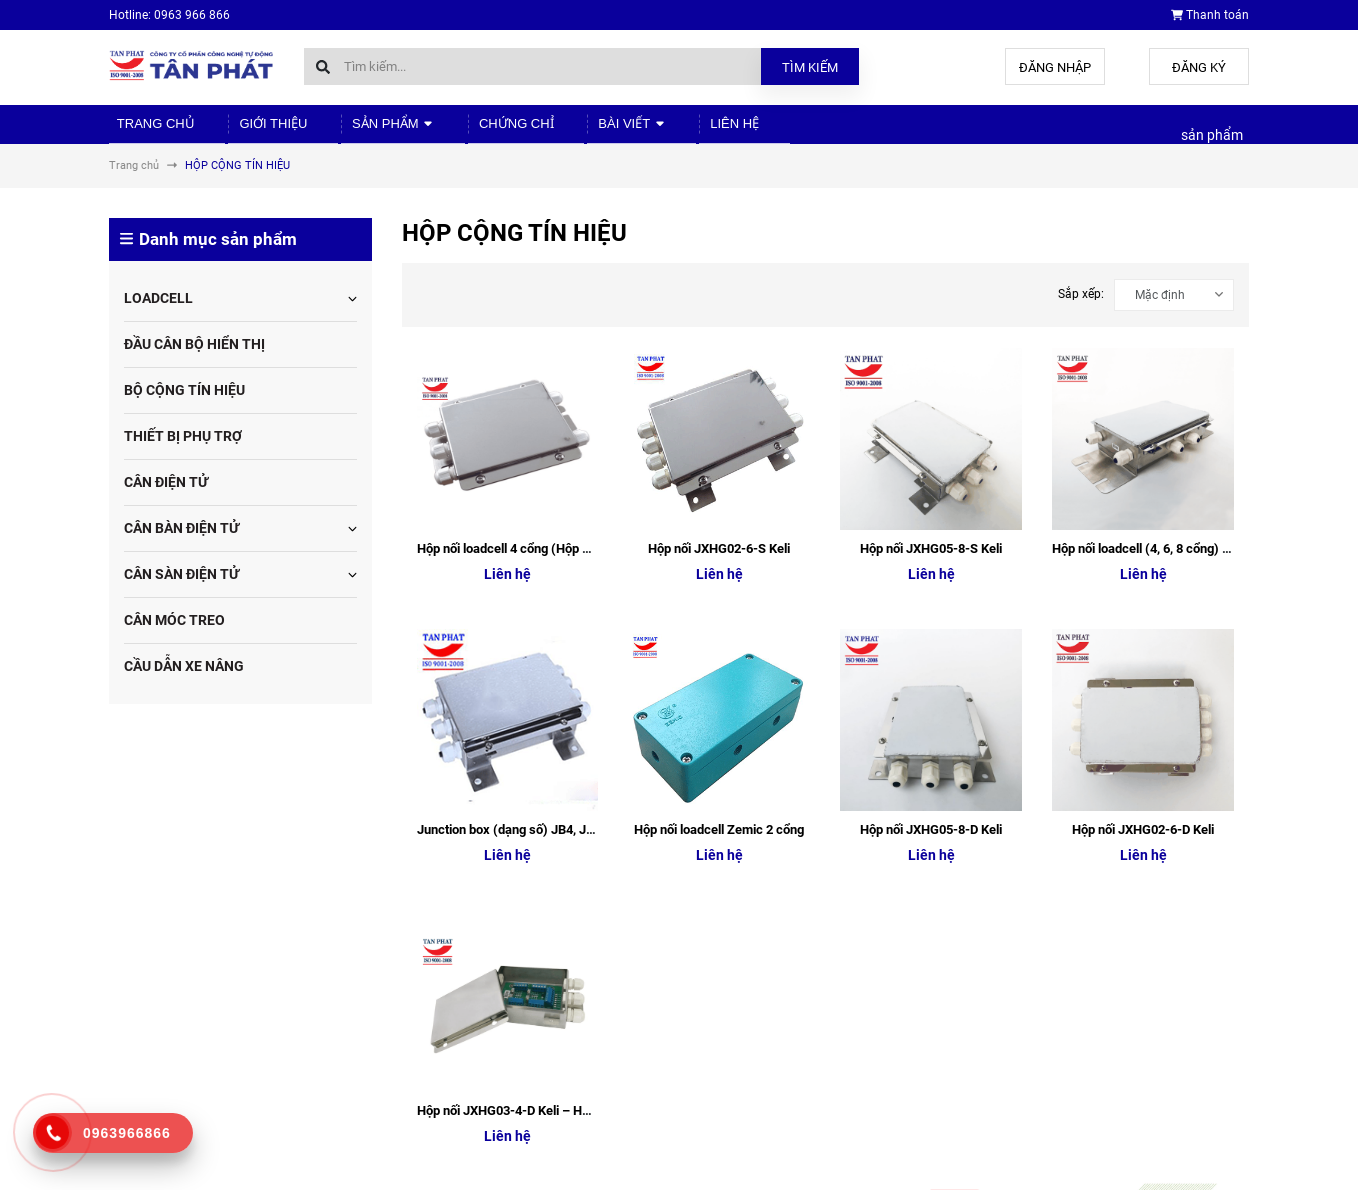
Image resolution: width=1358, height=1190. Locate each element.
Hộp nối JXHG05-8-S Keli (931, 379)
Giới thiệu (248, 130)
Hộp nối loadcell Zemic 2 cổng (719, 478)
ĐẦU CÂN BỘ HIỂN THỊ (194, 357)
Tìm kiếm (810, 67)
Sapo (422, 1169)
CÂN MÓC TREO (174, 633)
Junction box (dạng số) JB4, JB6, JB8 (523, 478)
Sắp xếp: (1081, 307)
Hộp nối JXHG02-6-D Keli (1143, 478)
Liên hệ (654, 130)
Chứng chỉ (463, 130)
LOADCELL (158, 311)
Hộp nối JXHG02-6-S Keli (719, 379)
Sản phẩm (354, 130)
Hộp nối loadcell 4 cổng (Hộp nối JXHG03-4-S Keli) (560, 379)
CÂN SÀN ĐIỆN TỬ (181, 587)
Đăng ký (1199, 67)
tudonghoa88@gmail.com (225, 1071)
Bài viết (564, 130)
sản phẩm (1212, 142)
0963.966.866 (192, 1031)
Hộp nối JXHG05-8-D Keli (931, 478)
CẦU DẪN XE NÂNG (184, 679)
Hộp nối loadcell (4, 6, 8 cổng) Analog (1157, 379)
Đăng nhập (1055, 67)
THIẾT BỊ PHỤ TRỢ (183, 449)
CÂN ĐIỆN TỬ (166, 495)
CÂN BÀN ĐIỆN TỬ (181, 541)
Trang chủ (145, 130)
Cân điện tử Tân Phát (1046, 946)
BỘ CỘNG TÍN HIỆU (184, 403)
